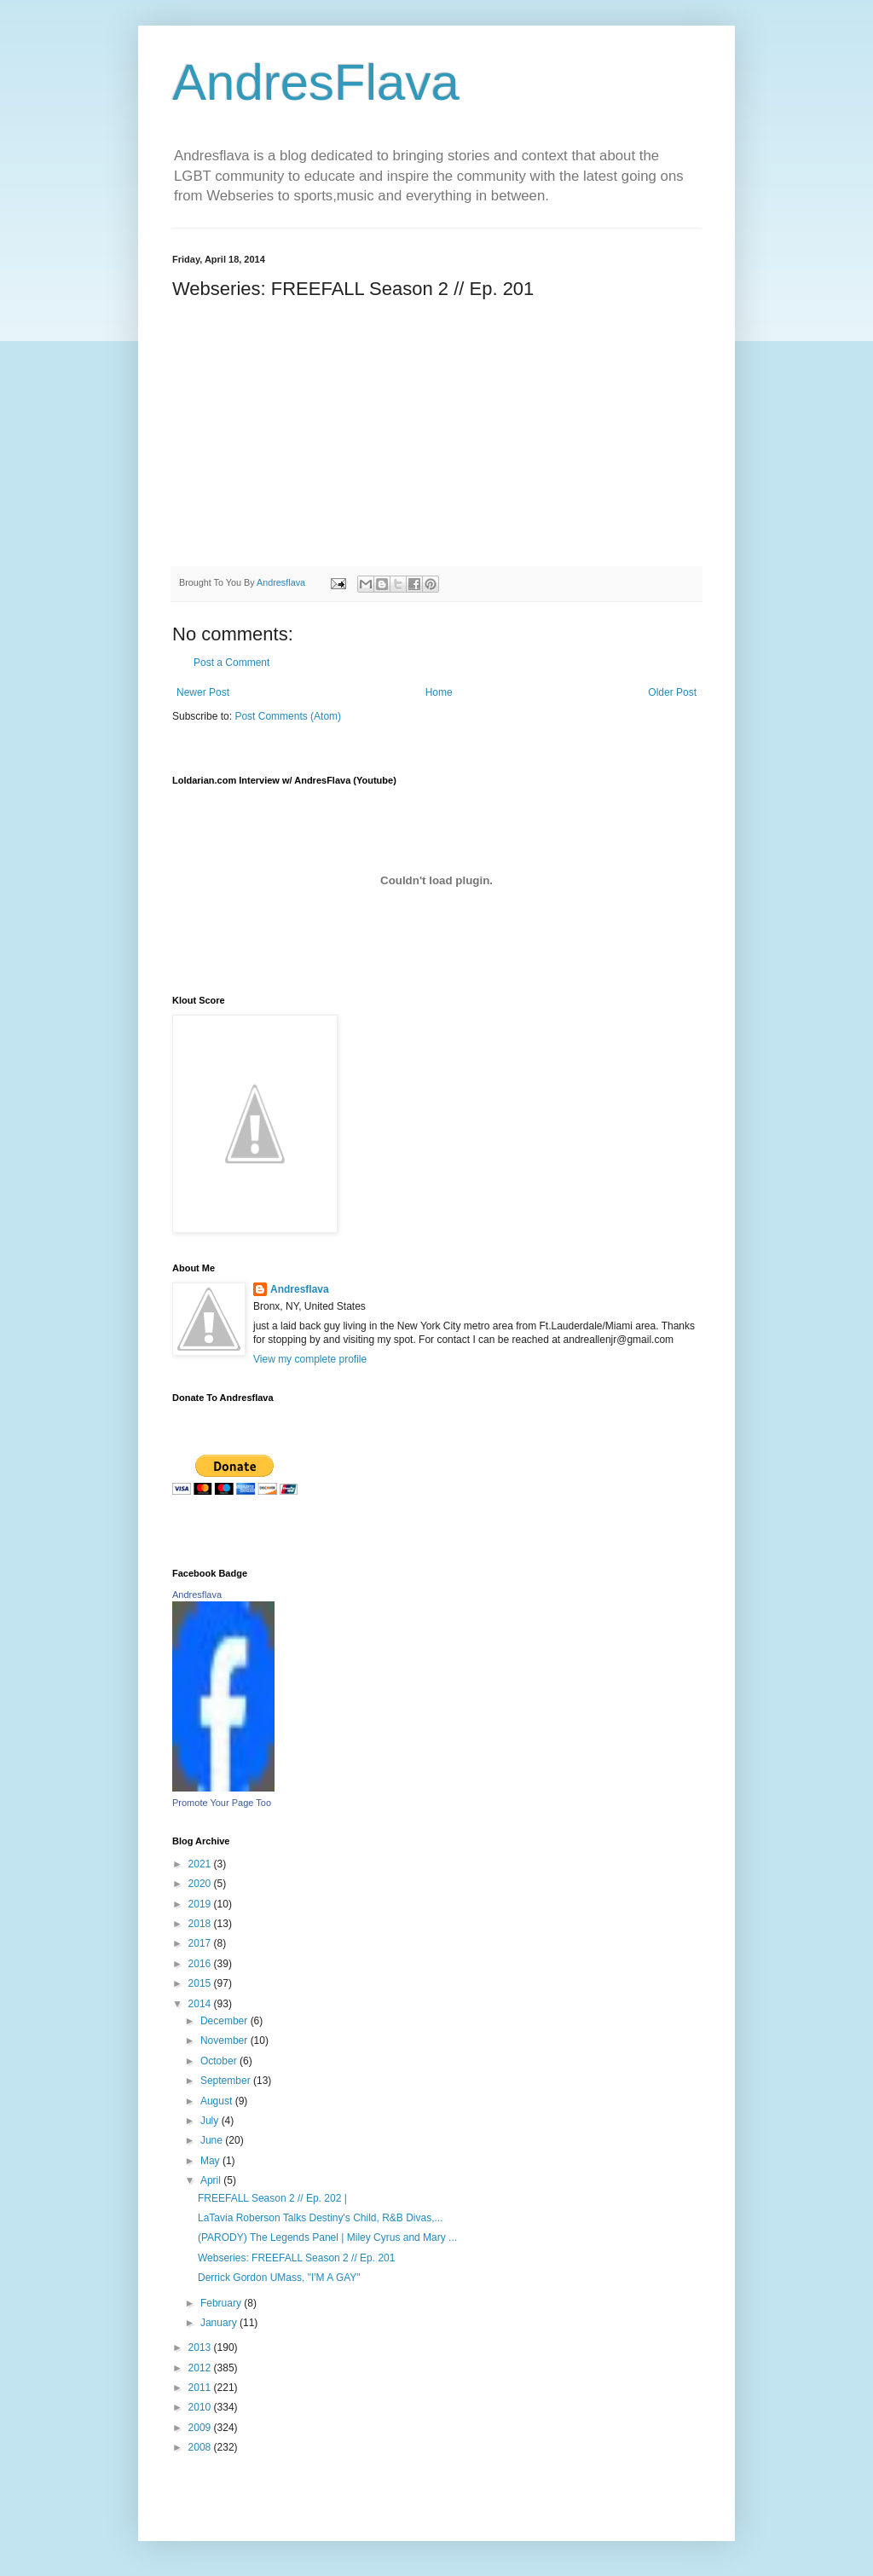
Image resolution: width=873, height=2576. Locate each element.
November (225, 2040)
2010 (201, 2407)
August (217, 2101)
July (211, 2121)
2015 (201, 1983)
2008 (201, 2447)
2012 (201, 2368)
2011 (201, 2388)
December (225, 2021)
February (222, 2303)
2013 (201, 2347)
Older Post (672, 692)
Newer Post (202, 692)
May (211, 2161)
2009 (201, 2428)
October (220, 2061)
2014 (201, 2004)
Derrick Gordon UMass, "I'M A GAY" (279, 2278)
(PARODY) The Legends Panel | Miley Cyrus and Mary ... (327, 2237)
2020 (201, 1884)
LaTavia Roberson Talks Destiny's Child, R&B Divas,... (320, 2218)
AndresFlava (316, 82)
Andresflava (299, 1289)
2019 (201, 1904)
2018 (201, 1924)
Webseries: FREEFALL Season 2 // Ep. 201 (296, 2258)
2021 (201, 1864)
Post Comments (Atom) (287, 716)
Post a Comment (231, 663)
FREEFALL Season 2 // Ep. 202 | (272, 2198)
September (226, 2081)
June (212, 2140)
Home (439, 692)
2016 (201, 1964)
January (220, 2323)
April (211, 2180)
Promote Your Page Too (221, 1802)
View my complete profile (310, 1359)
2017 (201, 1943)
